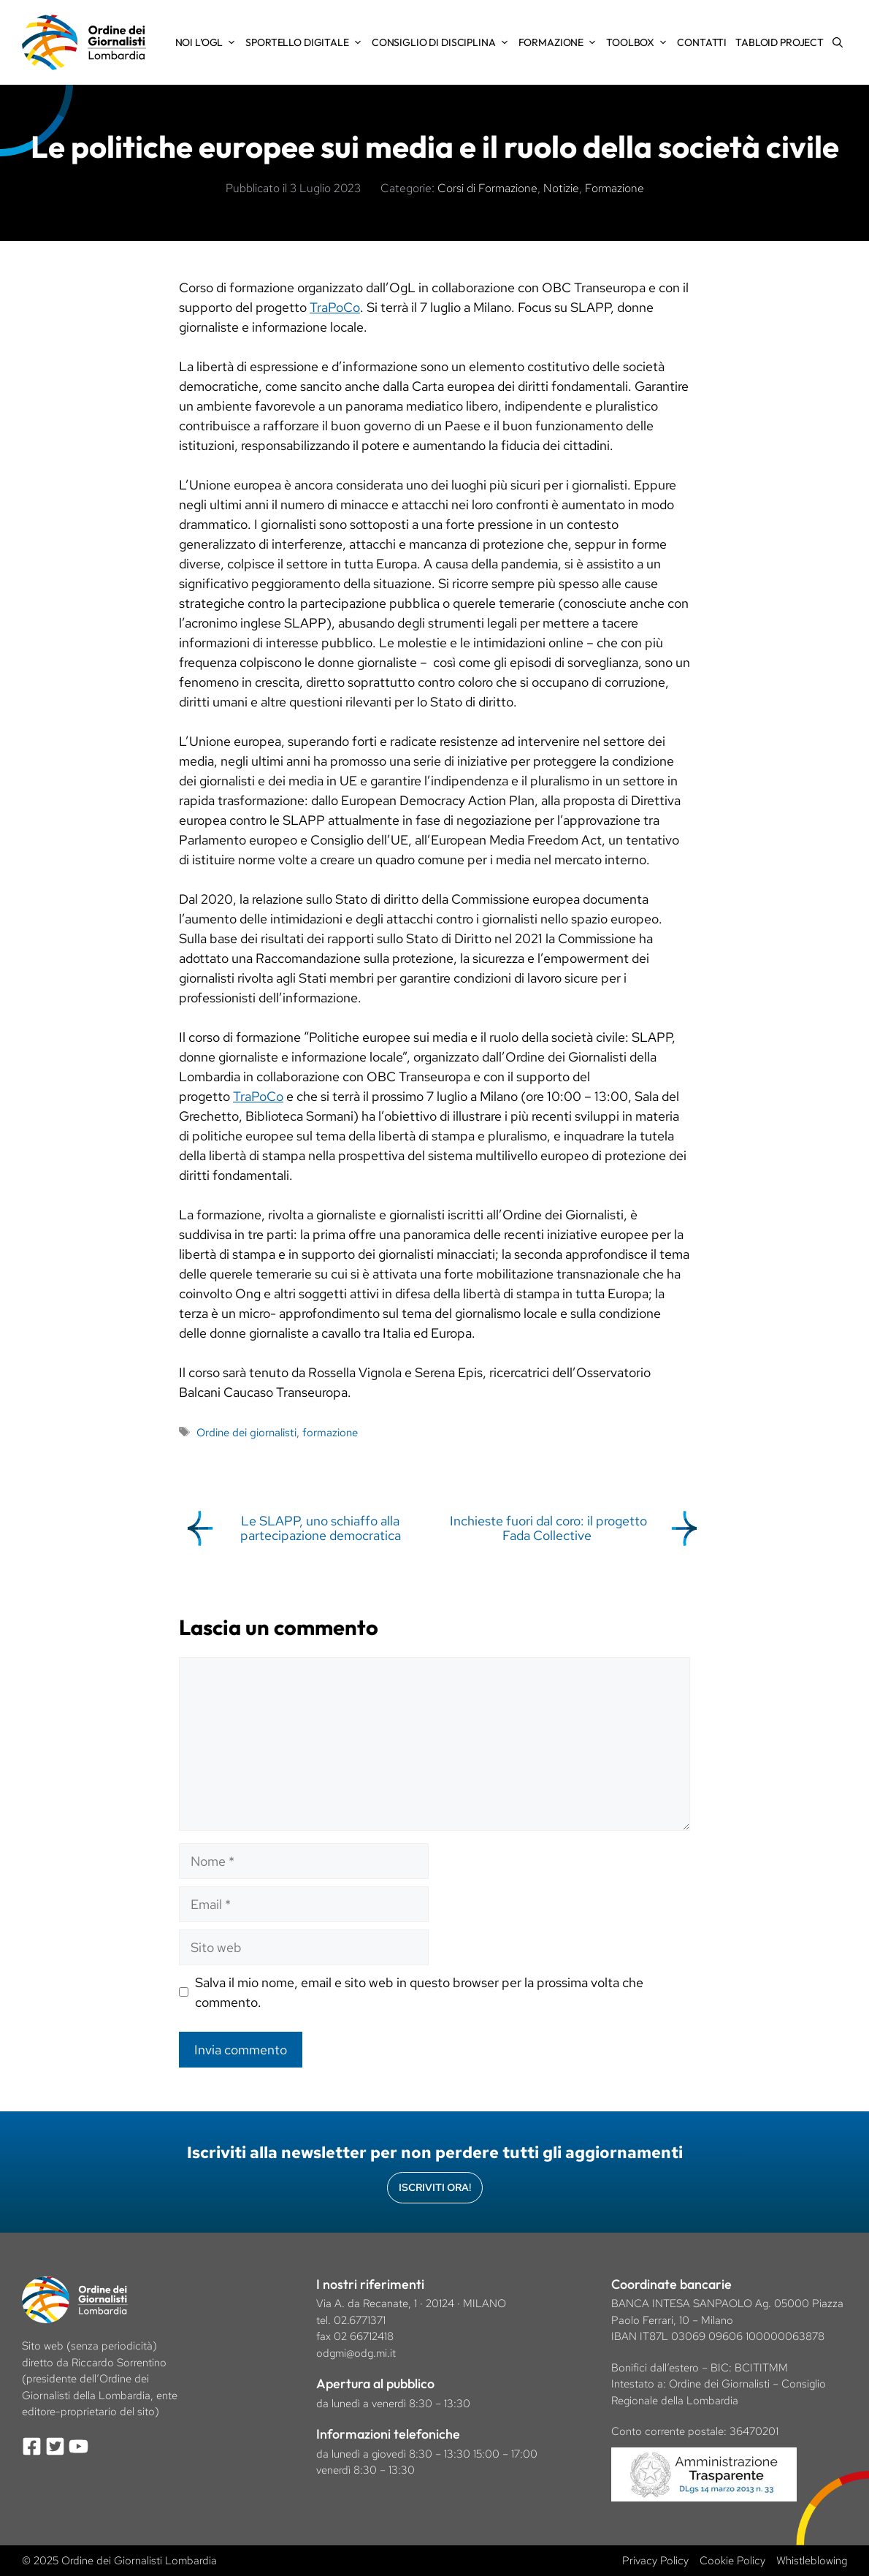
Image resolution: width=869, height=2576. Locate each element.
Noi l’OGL (208, 42)
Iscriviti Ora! (435, 2187)
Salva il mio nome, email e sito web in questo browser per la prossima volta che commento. (419, 1992)
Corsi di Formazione (487, 188)
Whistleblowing (811, 2560)
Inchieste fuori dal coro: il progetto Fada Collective (548, 1528)
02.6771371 (360, 2320)
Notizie (561, 188)
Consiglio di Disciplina (443, 42)
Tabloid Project (779, 42)
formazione (330, 1432)
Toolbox (639, 42)
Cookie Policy (732, 2560)
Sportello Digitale (306, 42)
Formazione (560, 42)
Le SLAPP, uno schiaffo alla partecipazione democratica (320, 1528)
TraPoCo (335, 307)
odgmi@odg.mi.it (356, 2353)
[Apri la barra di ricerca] (837, 42)
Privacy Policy (655, 2560)
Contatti (702, 42)
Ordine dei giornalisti (246, 1432)
